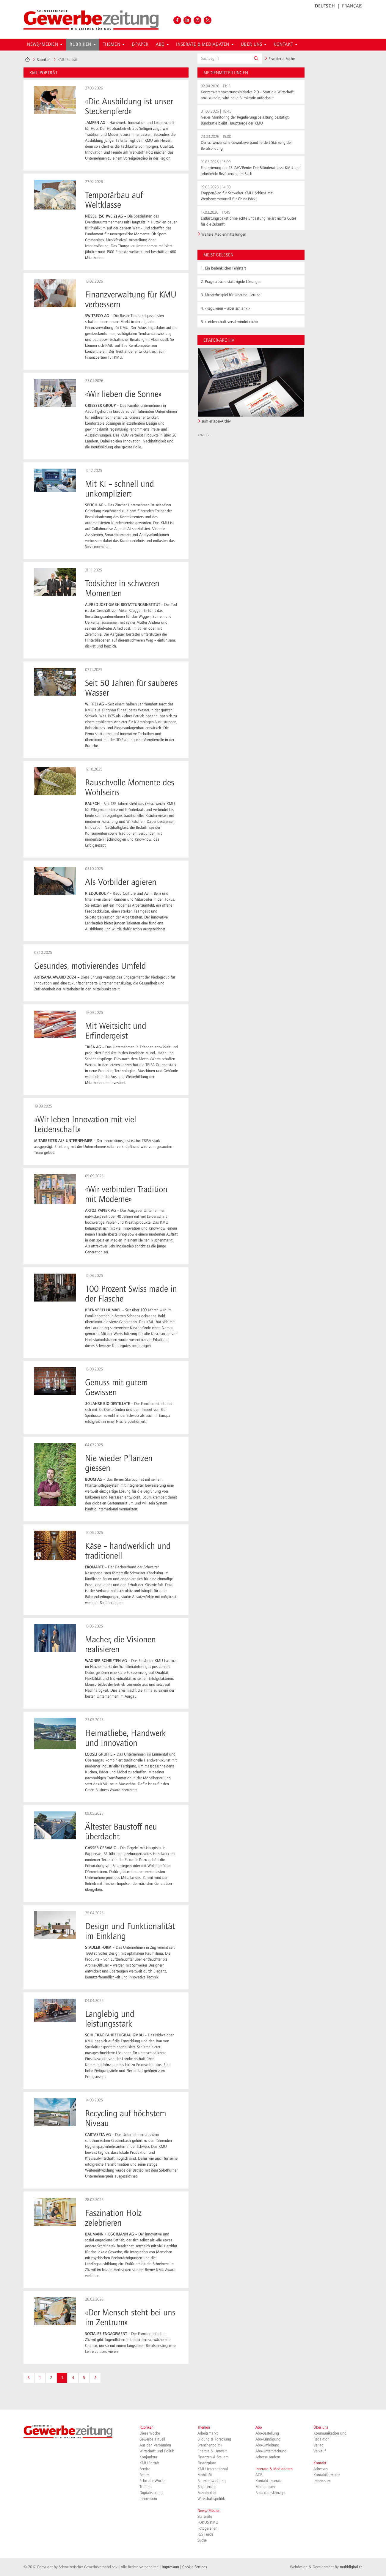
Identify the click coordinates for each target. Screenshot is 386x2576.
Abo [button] (162, 44)
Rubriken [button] (82, 44)
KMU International (212, 2469)
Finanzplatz (206, 2463)
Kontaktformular (326, 2475)
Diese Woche (149, 2433)
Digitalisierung (151, 2493)
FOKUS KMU (207, 2522)
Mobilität (204, 2475)
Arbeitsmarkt (207, 2433)
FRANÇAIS (352, 6)
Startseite (204, 2516)
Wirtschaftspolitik (211, 2499)
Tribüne (145, 2487)
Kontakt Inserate (268, 2481)
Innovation (148, 2499)
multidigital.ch (351, 2567)
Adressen (320, 2469)
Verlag (318, 2445)
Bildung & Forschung (214, 2439)
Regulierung (206, 2487)
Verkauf (319, 2451)
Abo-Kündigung (267, 2439)
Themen (203, 2427)
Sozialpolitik (206, 2493)
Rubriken (44, 60)
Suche (202, 2540)
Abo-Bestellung (267, 2433)
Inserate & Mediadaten (274, 2469)
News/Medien (208, 2511)
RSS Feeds (205, 2534)
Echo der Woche (152, 2481)
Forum (144, 2475)
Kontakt (319, 2463)
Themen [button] (114, 44)
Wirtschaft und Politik (156, 2451)
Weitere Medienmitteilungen (223, 234)
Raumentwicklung (211, 2481)
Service (144, 2469)
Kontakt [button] (285, 44)
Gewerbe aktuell (152, 2439)
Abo (258, 2427)
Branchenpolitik (209, 2445)
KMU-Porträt (149, 2463)
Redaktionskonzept (270, 2493)
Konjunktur (148, 2457)
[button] (256, 58)
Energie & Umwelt (212, 2451)
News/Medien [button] (44, 44)
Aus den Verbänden (155, 2445)
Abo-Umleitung (267, 2445)
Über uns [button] (253, 44)
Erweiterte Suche (280, 59)
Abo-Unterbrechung (270, 2451)
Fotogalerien (207, 2528)
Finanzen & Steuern (213, 2457)
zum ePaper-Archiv (216, 421)
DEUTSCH (325, 6)
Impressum (322, 2481)
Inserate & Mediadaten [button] (204, 44)
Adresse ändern (267, 2457)
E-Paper (140, 44)
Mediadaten (265, 2487)
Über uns (320, 2427)
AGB (258, 2475)
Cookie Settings (194, 2567)
